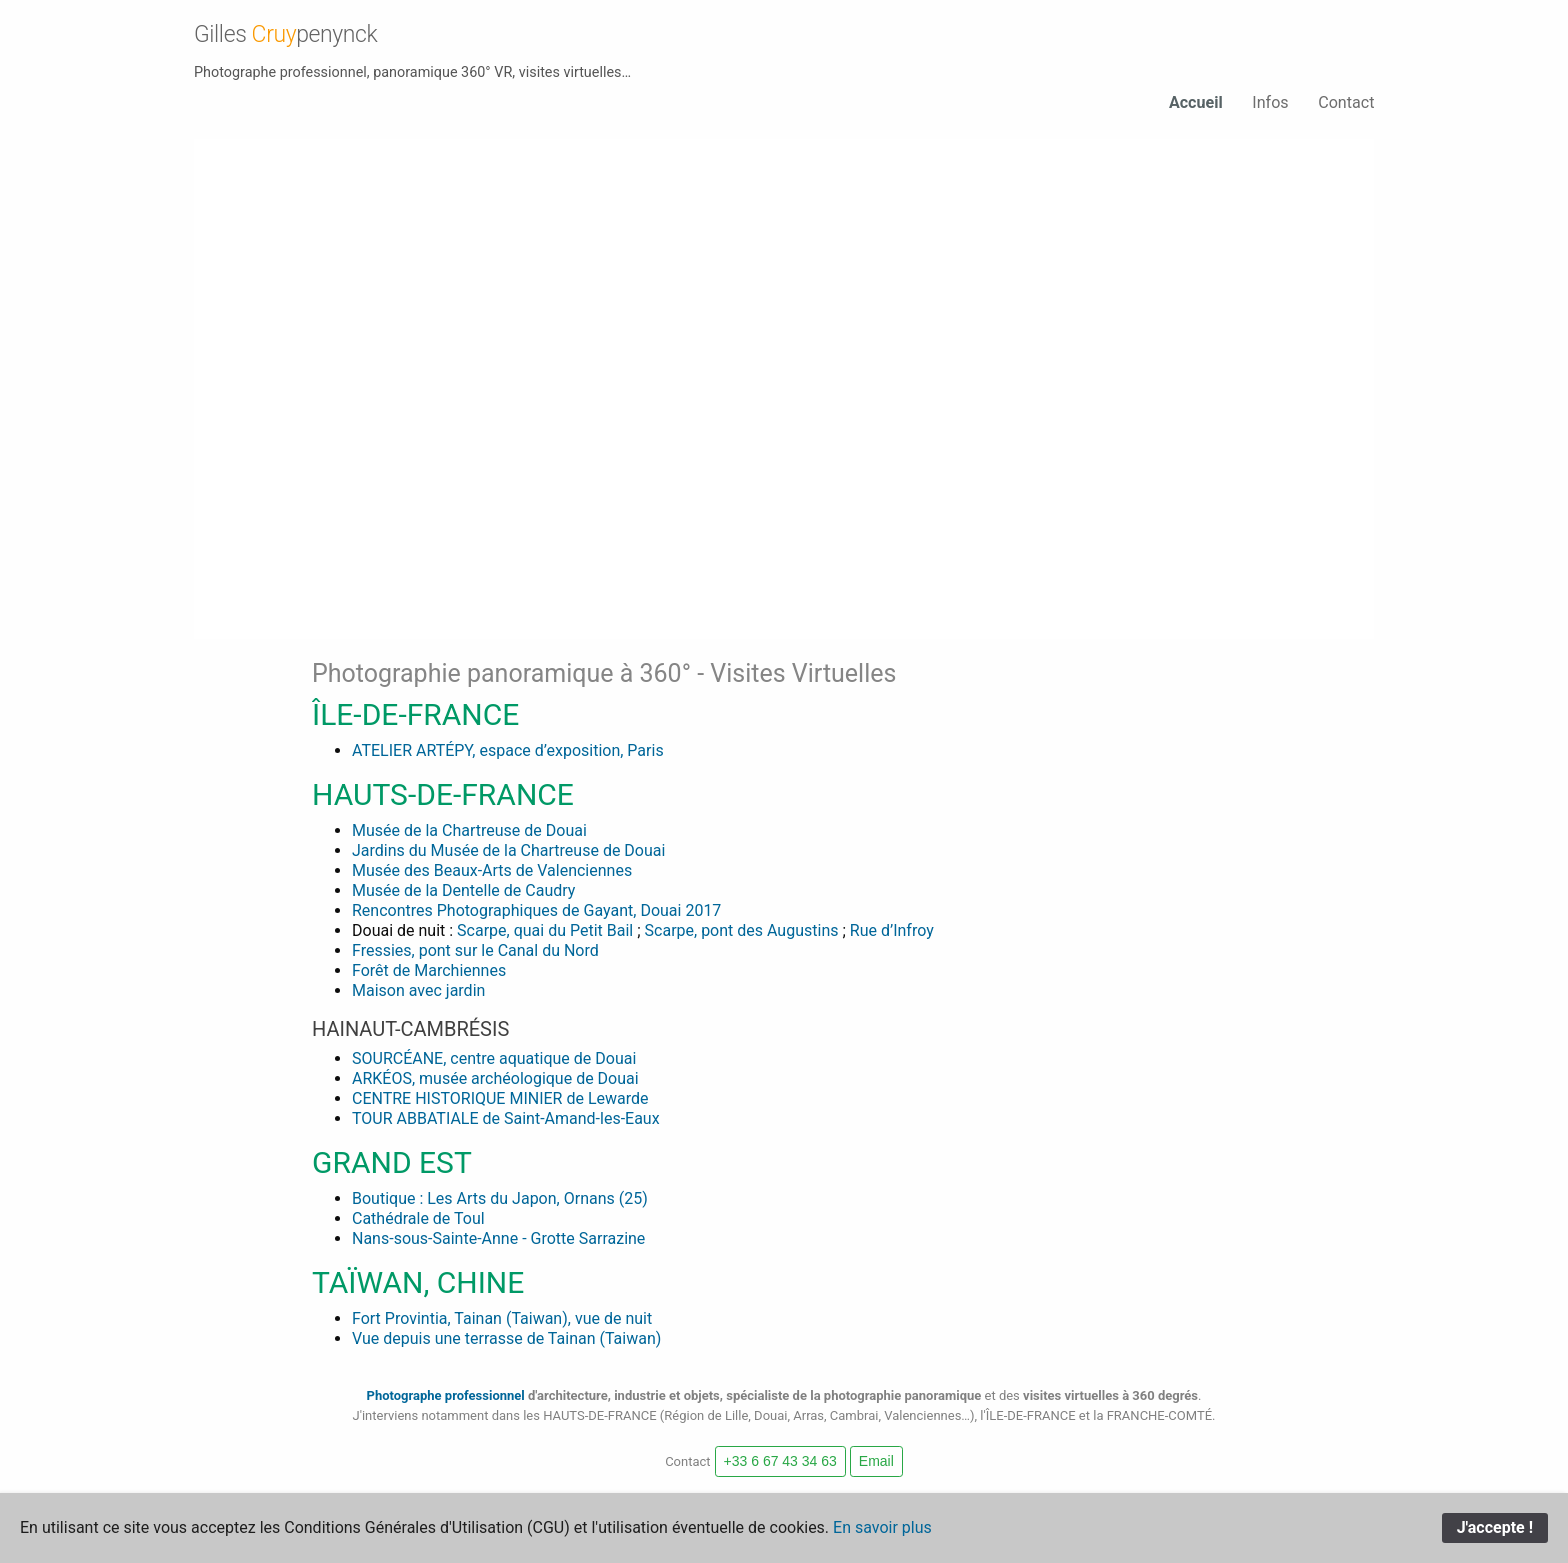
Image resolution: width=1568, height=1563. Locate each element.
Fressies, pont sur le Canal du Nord (475, 949)
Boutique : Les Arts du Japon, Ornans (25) (500, 1197)
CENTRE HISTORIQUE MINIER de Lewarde (500, 1097)
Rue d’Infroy (892, 929)
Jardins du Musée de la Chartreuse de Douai (508, 849)
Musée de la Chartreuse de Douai (469, 829)
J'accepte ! (1495, 1527)
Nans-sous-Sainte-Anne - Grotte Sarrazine (498, 1237)
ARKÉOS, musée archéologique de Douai (495, 1077)
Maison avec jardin (418, 989)
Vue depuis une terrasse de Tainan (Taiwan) (506, 1337)
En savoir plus (882, 1527)
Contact (1346, 102)
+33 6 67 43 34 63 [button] (780, 1460)
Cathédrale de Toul (418, 1217)
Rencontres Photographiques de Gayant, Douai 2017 (536, 909)
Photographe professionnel (446, 1394)
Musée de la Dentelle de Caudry (463, 889)
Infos (1270, 102)
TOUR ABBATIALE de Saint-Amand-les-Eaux (506, 1117)
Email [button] (876, 1460)
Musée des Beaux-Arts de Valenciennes (492, 869)
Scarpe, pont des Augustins (742, 929)
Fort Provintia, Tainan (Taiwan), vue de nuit (502, 1317)
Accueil (1195, 102)
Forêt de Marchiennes (429, 969)
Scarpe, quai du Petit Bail (545, 929)
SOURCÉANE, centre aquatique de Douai (494, 1057)
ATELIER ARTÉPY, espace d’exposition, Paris (508, 749)
